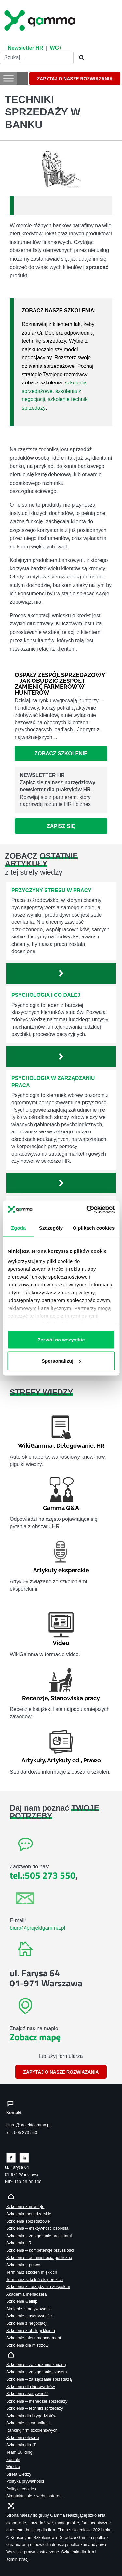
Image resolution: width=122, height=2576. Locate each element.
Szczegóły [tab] (50, 1227)
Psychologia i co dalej (45, 995)
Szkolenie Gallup (21, 2301)
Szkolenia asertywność (27, 2393)
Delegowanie (75, 1445)
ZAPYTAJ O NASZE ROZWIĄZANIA (75, 78)
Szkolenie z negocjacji (26, 2323)
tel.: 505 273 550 (21, 2132)
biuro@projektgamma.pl (37, 1928)
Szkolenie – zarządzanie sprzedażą (39, 2379)
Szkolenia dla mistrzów (27, 2345)
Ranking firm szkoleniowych (32, 2430)
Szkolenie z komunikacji (28, 2422)
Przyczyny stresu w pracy (51, 890)
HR (100, 1445)
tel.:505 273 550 (42, 1875)
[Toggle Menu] (8, 78)
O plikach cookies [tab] (94, 1227)
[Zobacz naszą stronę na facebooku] (11, 2157)
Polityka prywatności (25, 2481)
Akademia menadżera (26, 2294)
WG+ (56, 48)
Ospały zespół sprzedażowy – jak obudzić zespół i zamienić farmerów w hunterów (60, 683)
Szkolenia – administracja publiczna (39, 2257)
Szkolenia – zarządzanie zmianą (36, 2364)
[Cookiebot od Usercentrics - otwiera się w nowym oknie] (87, 1210)
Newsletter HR (25, 48)
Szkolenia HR (19, 2242)
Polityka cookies (21, 2488)
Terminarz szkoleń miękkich (31, 2272)
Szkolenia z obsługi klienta (30, 2330)
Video (61, 1643)
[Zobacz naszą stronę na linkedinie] (24, 2157)
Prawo (92, 1760)
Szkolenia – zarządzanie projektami (39, 2235)
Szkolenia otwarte (22, 2437)
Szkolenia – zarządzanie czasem (36, 2371)
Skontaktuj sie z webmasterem (34, 2496)
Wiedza (13, 2466)
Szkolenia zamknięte (25, 2206)
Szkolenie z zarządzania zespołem (38, 2286)
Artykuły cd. (64, 1760)
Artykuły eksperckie (61, 1570)
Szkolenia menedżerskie (28, 2213)
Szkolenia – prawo (23, 2264)
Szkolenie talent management (33, 2337)
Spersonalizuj (61, 1361)
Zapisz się (61, 826)
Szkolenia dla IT (21, 2444)
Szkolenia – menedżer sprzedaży (37, 2401)
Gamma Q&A (61, 1508)
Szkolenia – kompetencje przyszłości (40, 2250)
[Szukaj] (80, 58)
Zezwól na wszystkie (61, 1339)
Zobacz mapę (35, 2037)
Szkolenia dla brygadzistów (31, 2415)
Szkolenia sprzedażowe (28, 2221)
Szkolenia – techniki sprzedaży (34, 2408)
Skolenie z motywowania (29, 2308)
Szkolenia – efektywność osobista (37, 2228)
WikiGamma (35, 1445)
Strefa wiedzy (18, 2474)
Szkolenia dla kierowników (30, 2386)
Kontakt (13, 2459)
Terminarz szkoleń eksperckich (34, 2279)
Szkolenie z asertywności (29, 2316)
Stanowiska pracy (75, 1698)
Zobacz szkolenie (61, 753)
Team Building (19, 2452)
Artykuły (33, 1760)
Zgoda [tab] (18, 1227)
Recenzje (35, 1698)
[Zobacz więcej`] (61, 973)
